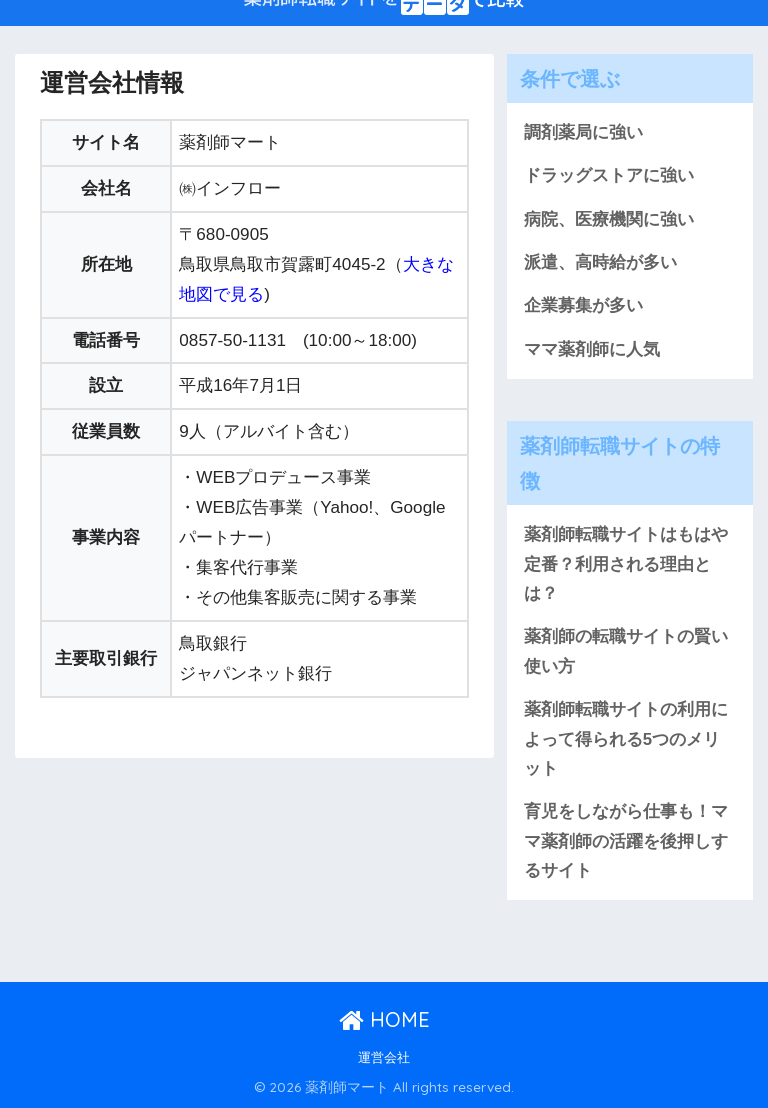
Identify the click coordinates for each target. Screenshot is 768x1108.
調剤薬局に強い (583, 132)
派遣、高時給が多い (600, 262)
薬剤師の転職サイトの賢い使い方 (626, 651)
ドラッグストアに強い (609, 175)
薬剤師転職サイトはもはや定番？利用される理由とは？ (626, 564)
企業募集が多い (583, 305)
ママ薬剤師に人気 (592, 349)
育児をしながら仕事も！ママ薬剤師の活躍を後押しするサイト (626, 841)
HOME (384, 1019)
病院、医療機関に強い (609, 219)
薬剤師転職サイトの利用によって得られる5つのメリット (626, 739)
